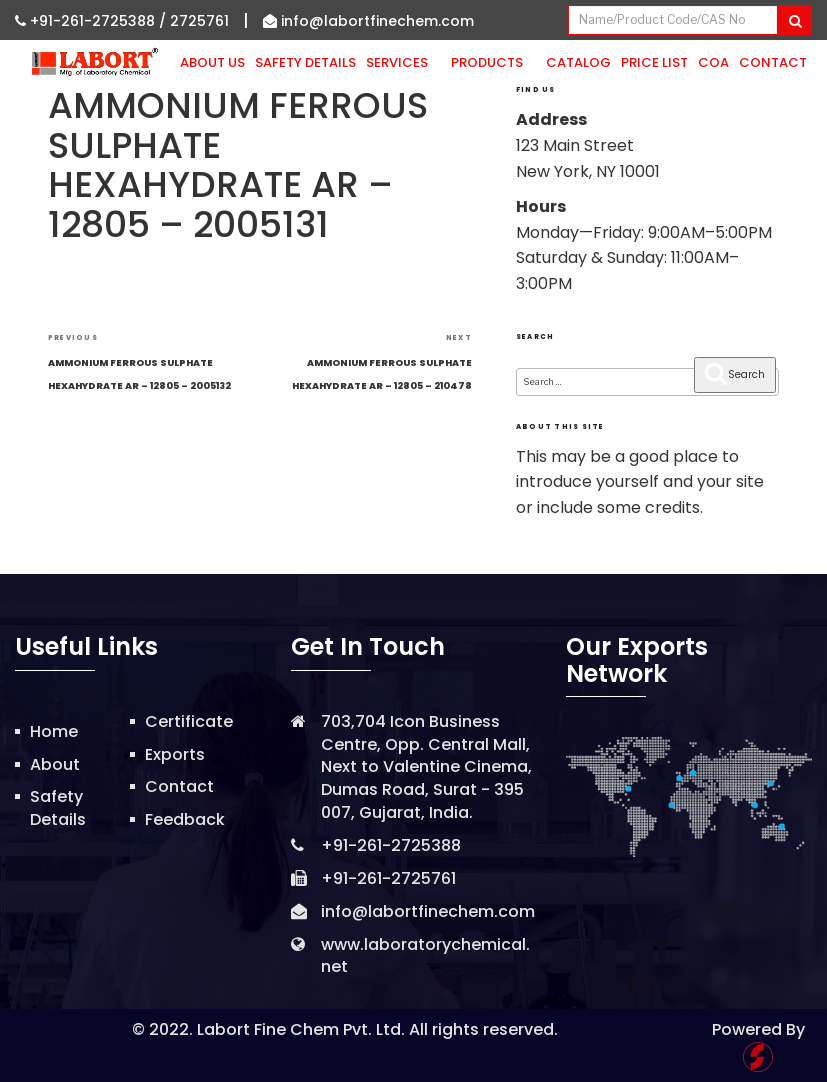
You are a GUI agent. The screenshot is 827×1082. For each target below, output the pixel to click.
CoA (713, 62)
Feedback (185, 819)
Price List (654, 62)
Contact (773, 62)
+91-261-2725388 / (92, 21)
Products (493, 62)
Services (403, 62)
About (55, 764)
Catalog (578, 62)
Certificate (189, 721)
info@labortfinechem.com (368, 21)
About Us (212, 62)
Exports (175, 754)
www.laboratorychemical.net (425, 956)
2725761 (199, 21)
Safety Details (305, 62)
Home (54, 731)
